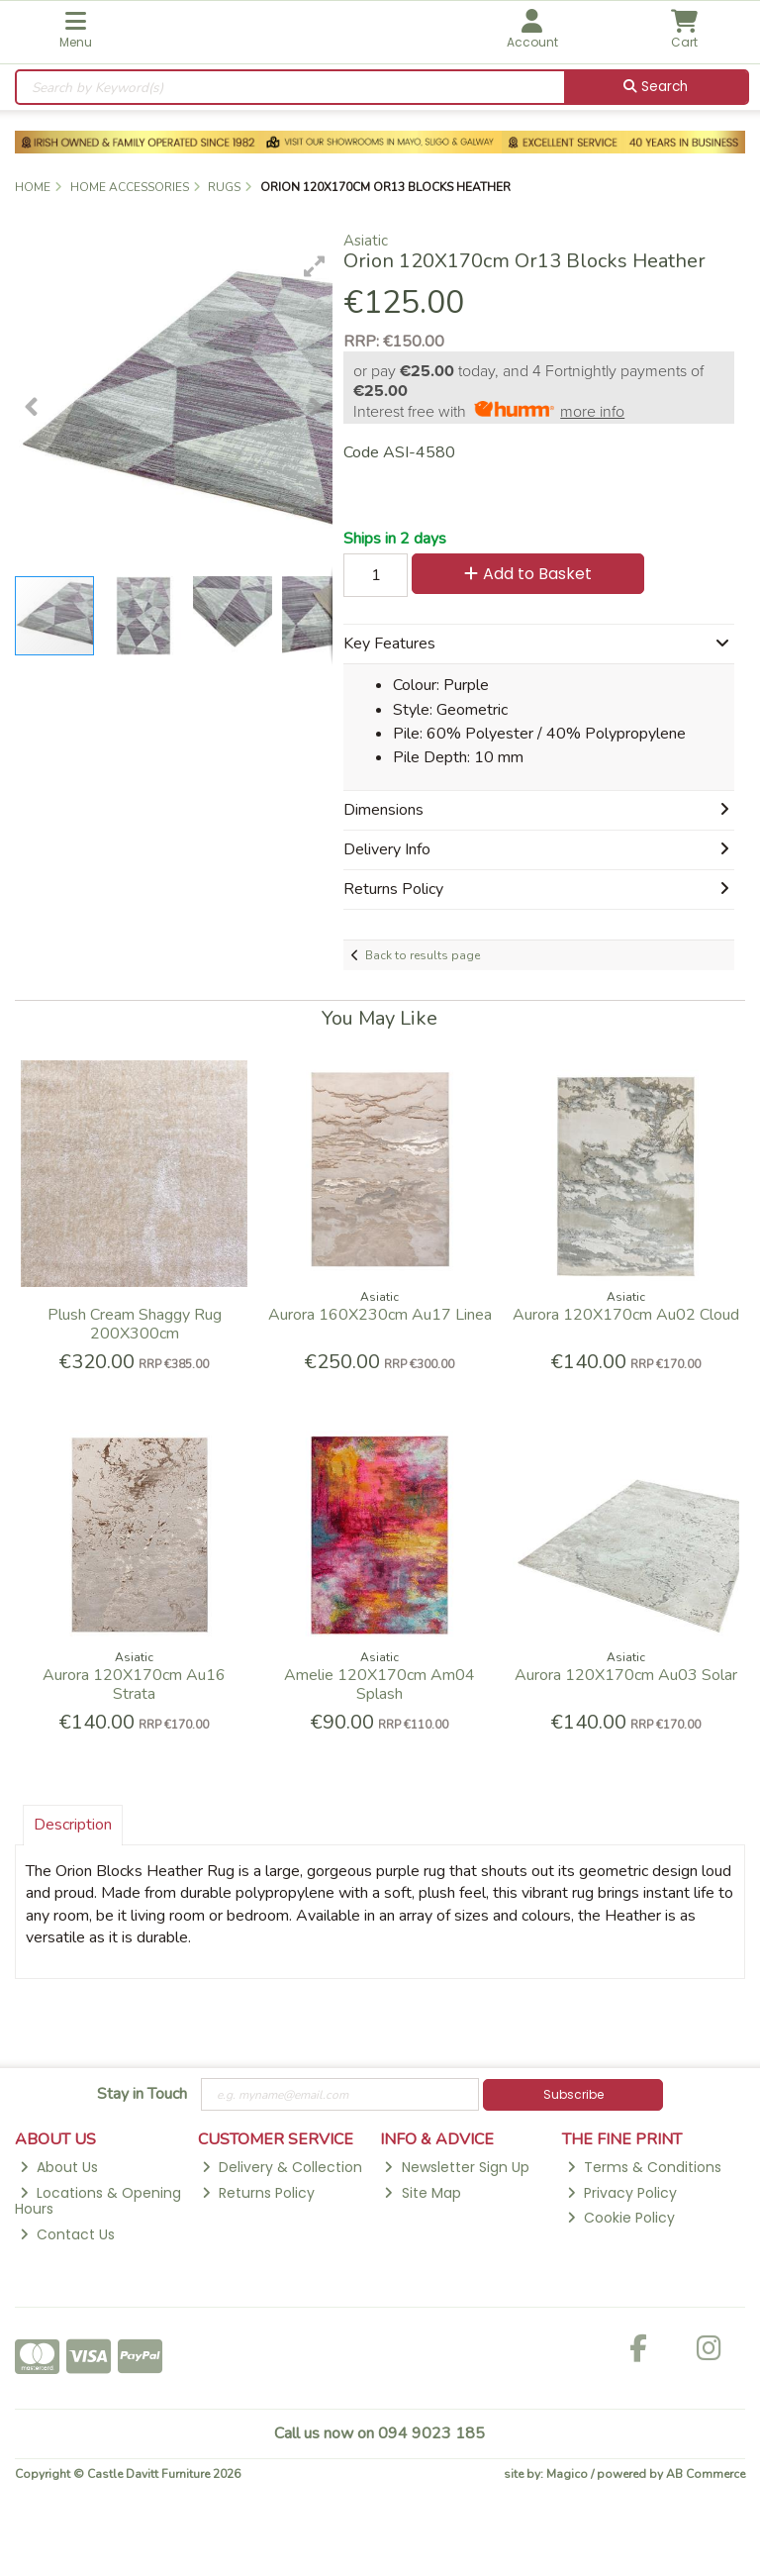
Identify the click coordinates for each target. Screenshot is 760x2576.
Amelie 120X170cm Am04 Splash (379, 1684)
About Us (59, 2167)
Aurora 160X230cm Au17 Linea (380, 1315)
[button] (315, 266)
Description (73, 1824)
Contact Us (67, 2234)
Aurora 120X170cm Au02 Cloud (626, 1315)
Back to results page (422, 955)
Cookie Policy (621, 2218)
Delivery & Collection (282, 2167)
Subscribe (573, 2094)
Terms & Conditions (644, 2167)
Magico (567, 2474)
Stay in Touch (142, 2095)
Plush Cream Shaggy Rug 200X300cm (135, 1324)
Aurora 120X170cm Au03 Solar (626, 1675)
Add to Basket (528, 573)
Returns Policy (258, 2193)
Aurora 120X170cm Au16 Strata (134, 1684)
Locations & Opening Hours (98, 2201)
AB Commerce (705, 2474)
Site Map (422, 2193)
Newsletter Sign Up (456, 2167)
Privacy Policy (622, 2193)
